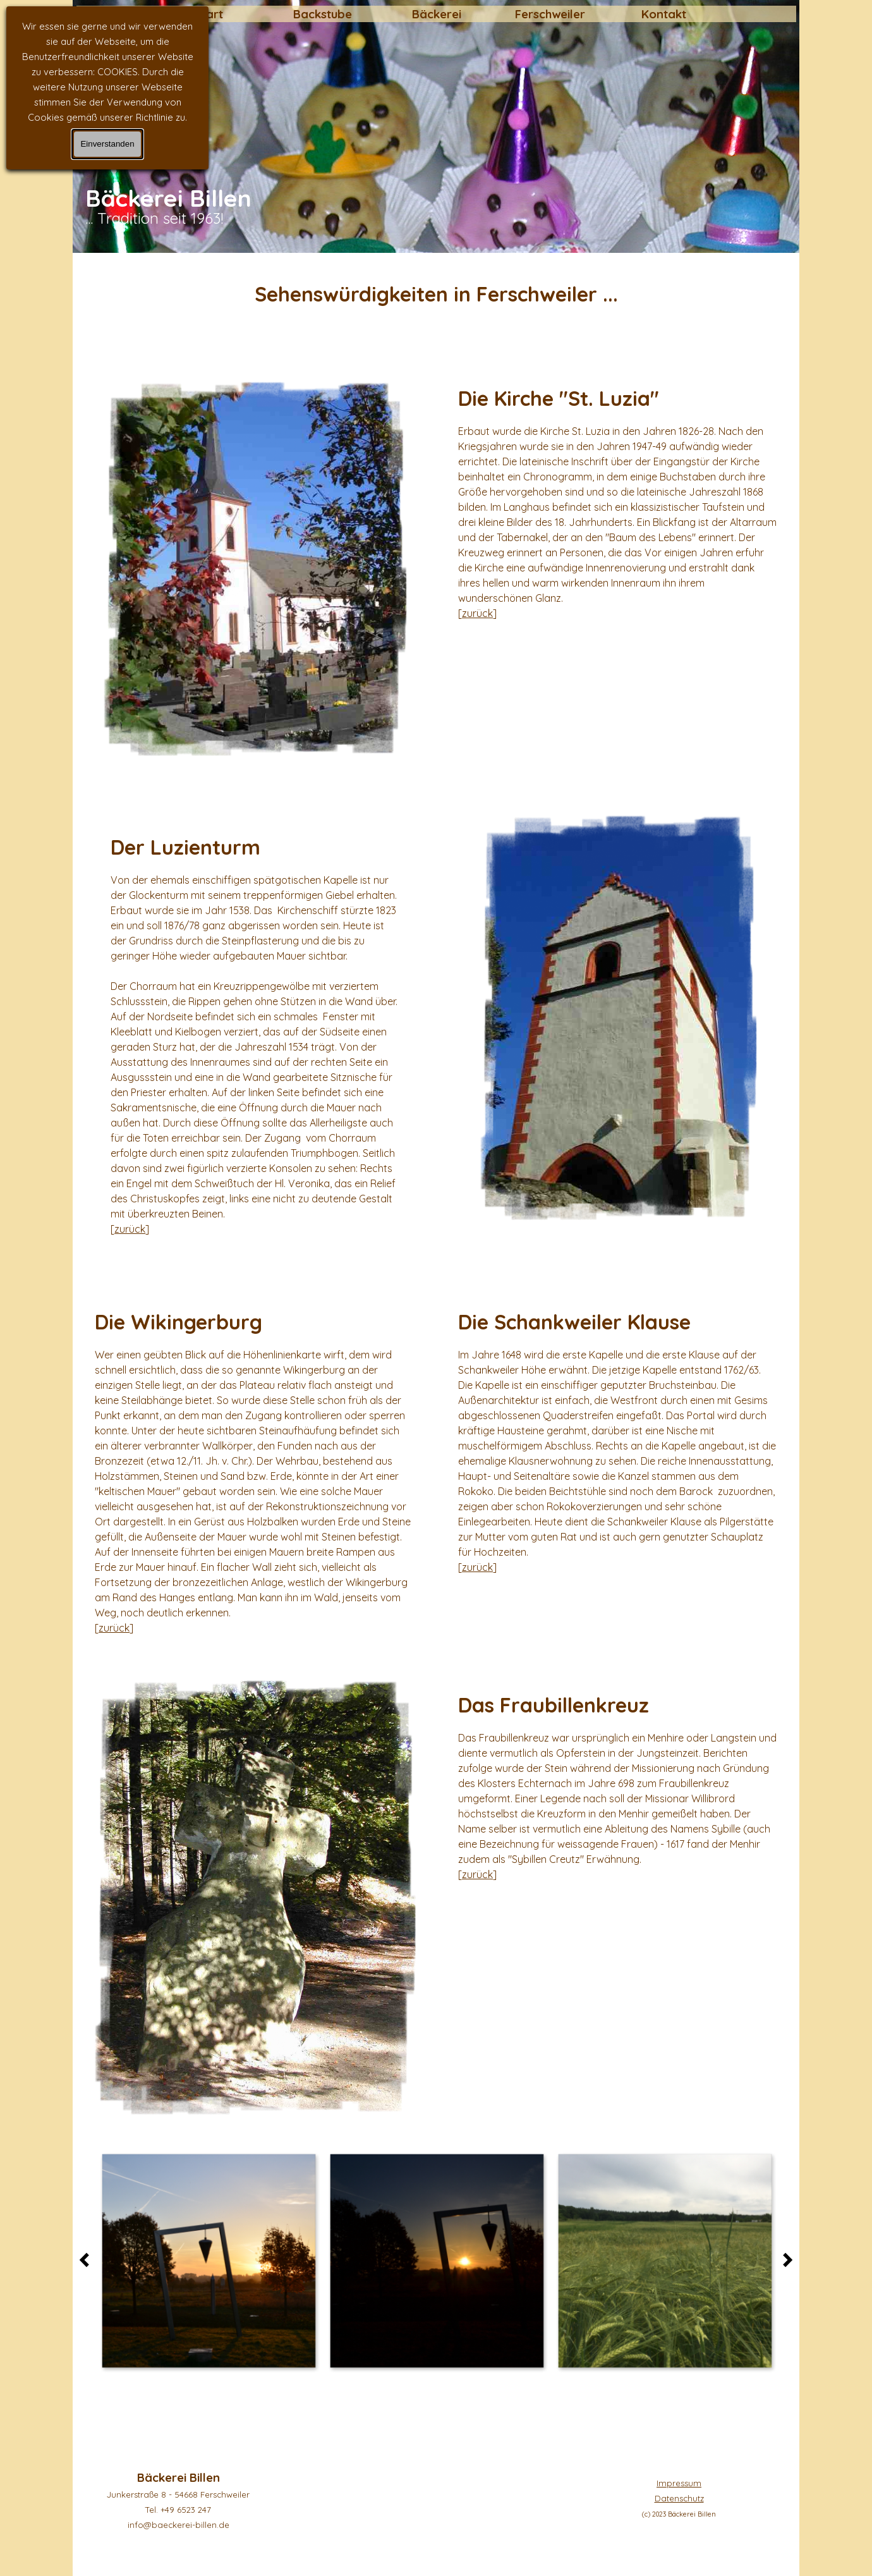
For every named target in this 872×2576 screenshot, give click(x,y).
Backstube (322, 13)
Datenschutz (679, 2498)
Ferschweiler (550, 13)
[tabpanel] (436, 294)
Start (209, 13)
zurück (477, 613)
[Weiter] (784, 2260)
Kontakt (663, 13)
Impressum (679, 2483)
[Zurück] (88, 2260)
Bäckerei (436, 13)
